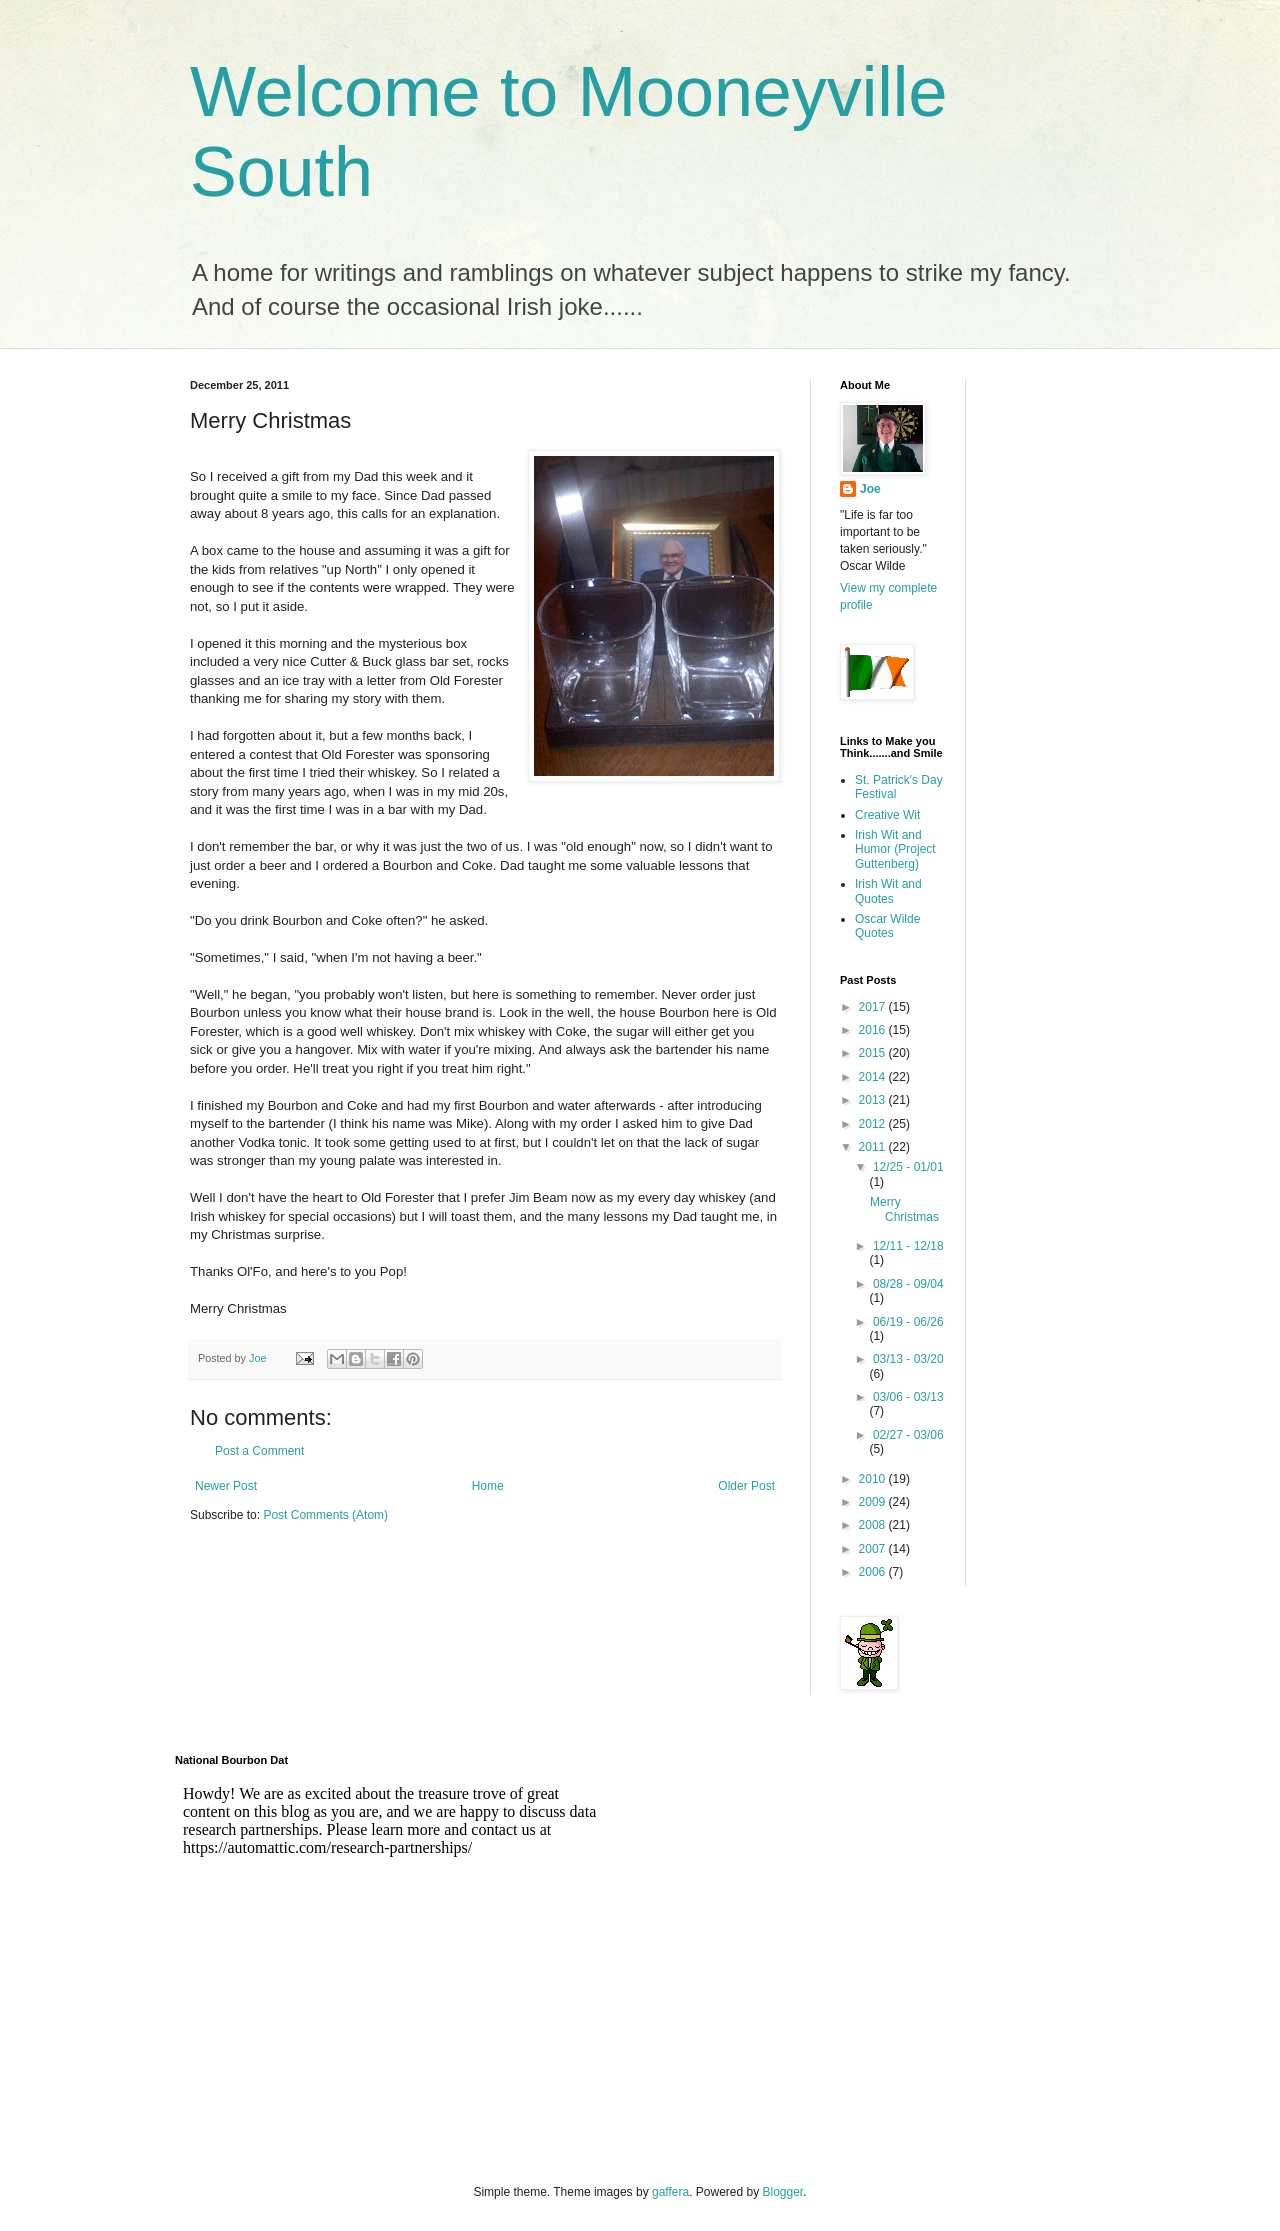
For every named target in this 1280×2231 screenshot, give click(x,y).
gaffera (670, 2192)
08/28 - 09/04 (908, 1284)
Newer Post (226, 1486)
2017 (874, 1007)
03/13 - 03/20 (908, 1359)
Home (488, 1486)
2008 (874, 1525)
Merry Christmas (904, 1209)
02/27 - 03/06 (908, 1435)
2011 (874, 1147)
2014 (874, 1077)
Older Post (746, 1486)
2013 (874, 1100)
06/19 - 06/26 (908, 1322)
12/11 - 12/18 (908, 1246)
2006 (874, 1572)
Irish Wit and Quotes (888, 891)
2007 (874, 1549)
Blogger (783, 2192)
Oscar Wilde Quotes (887, 926)
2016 (874, 1030)
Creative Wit (887, 815)
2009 (874, 1502)
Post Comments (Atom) (325, 1515)
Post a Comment (259, 1451)
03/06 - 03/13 (908, 1397)
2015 (874, 1053)
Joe (870, 489)
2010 (874, 1479)
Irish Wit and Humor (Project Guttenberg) (895, 849)
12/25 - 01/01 (908, 1167)
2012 (874, 1124)
